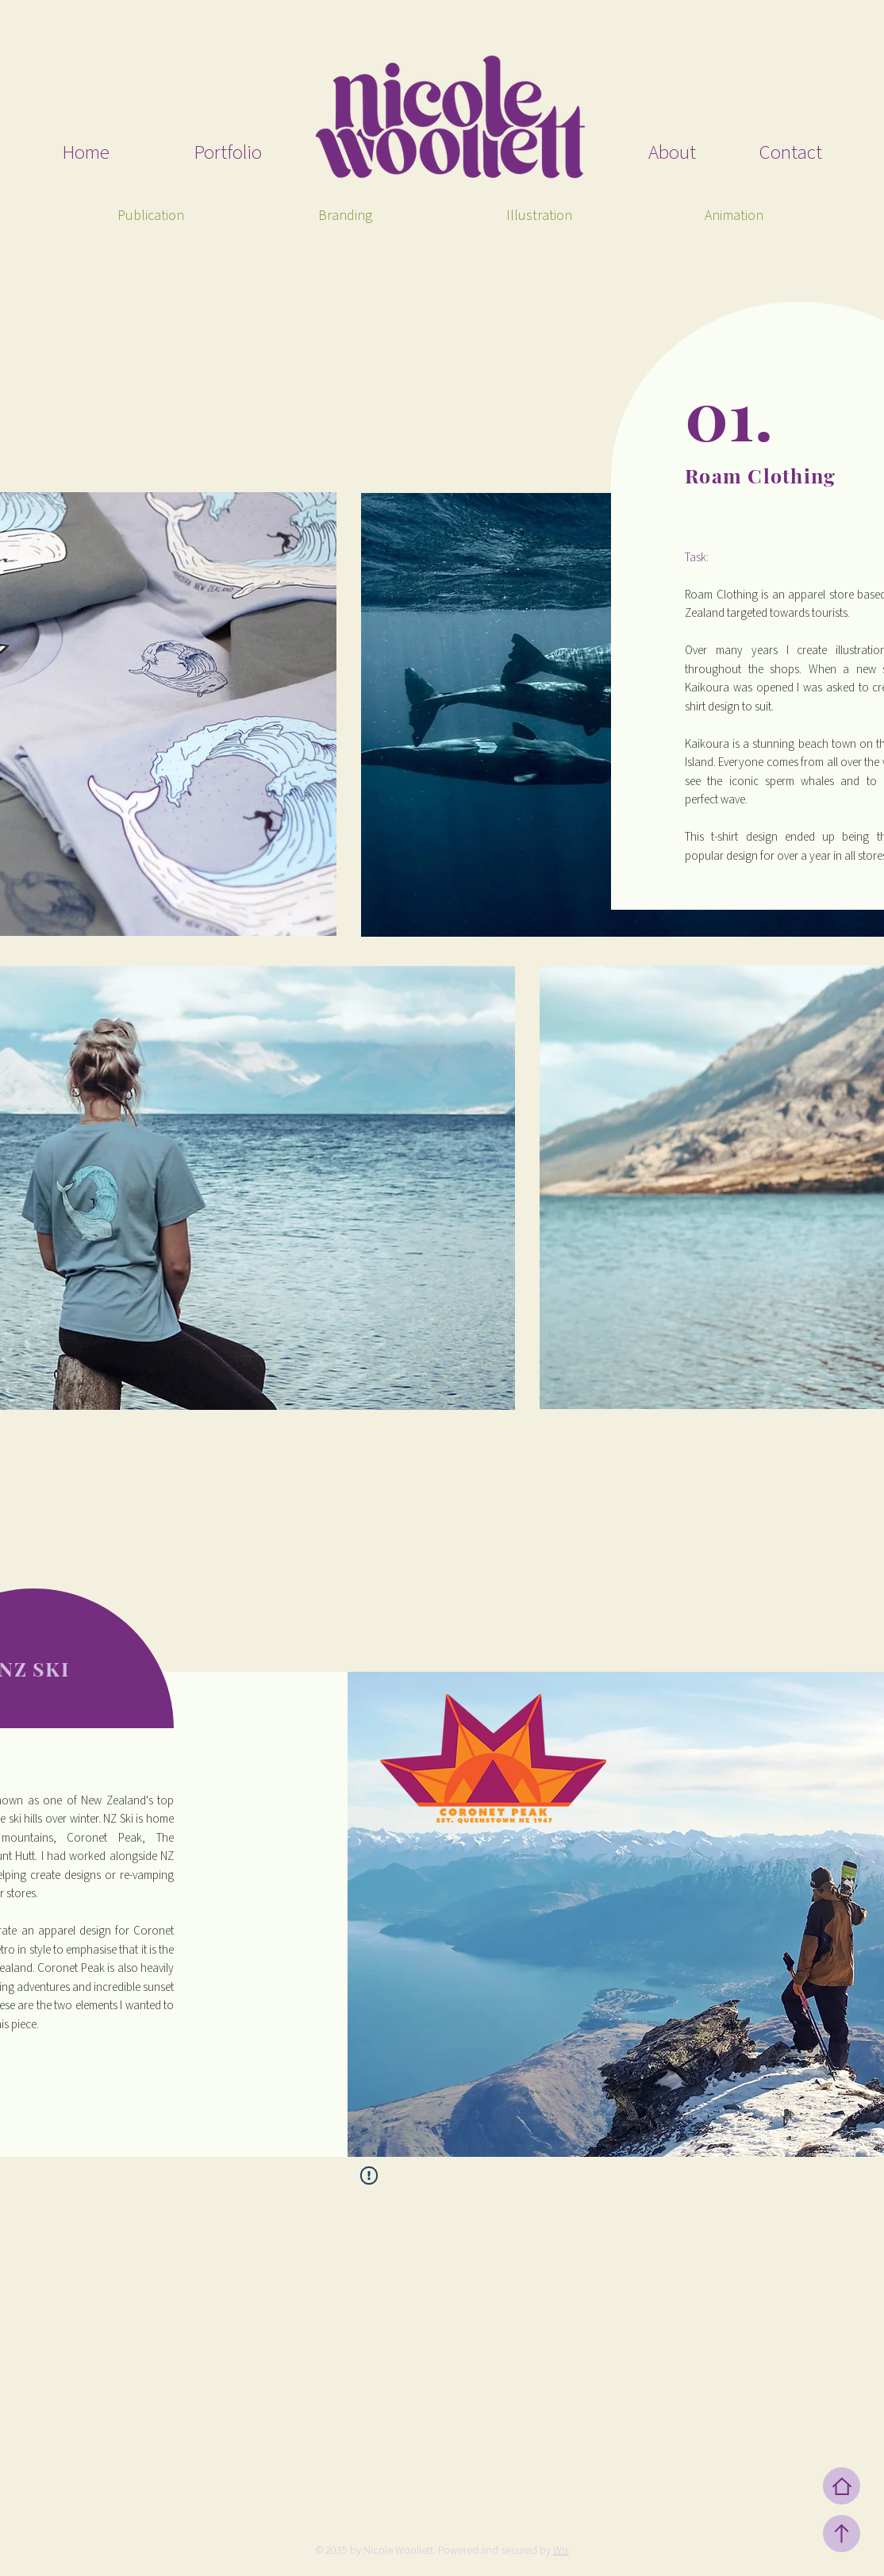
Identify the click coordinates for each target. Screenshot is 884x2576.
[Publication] (150, 216)
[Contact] (760, 153)
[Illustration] (539, 216)
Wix (561, 2551)
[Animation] (733, 216)
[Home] (841, 2486)
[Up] (841, 2533)
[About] (629, 153)
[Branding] (345, 216)
